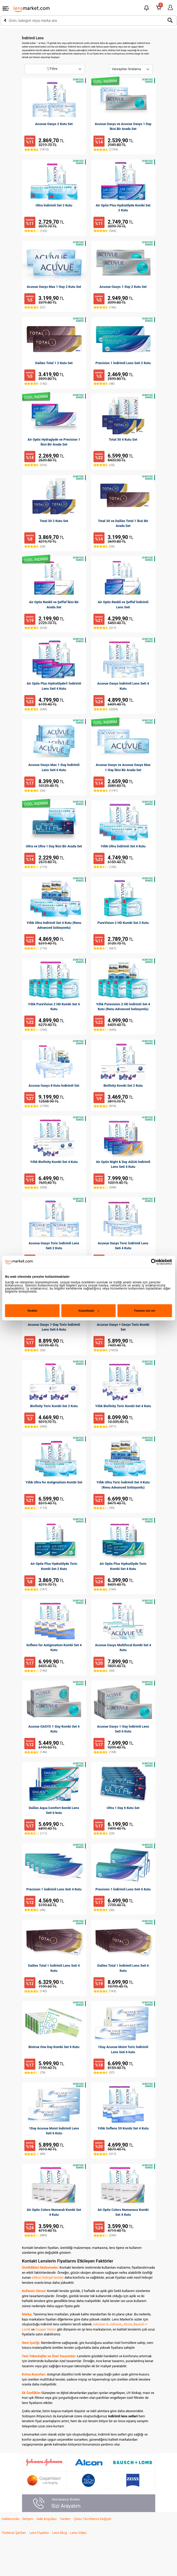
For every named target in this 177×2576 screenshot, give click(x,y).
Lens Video (78, 2533)
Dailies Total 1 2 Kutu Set (54, 363)
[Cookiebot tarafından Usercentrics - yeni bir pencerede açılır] (149, 1262)
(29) (104, 1833)
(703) (35, 1029)
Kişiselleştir (88, 1310)
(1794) (105, 149)
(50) (104, 1670)
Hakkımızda (10, 2519)
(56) (104, 1910)
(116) (35, 948)
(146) (104, 307)
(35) (35, 790)
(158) (104, 1752)
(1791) (105, 790)
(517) (104, 628)
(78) (35, 2072)
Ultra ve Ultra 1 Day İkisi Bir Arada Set (54, 846)
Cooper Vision (45, 2329)
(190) (35, 1670)
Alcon (127, 2324)
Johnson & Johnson (107, 2324)
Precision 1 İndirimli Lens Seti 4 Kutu (53, 1889)
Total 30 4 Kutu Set (123, 439)
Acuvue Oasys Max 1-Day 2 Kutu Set (54, 287)
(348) (104, 1187)
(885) (35, 2235)
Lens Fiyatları (39, 2533)
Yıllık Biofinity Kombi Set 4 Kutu (54, 1162)
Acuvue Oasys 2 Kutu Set (53, 124)
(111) (35, 1833)
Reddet (32, 1310)
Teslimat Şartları (14, 2533)
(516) (35, 465)
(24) (35, 546)
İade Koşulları (47, 2519)
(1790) (36, 1106)
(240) (104, 2235)
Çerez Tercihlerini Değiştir (92, 2519)
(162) (104, 1991)
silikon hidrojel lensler (48, 2277)
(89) (35, 2154)
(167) (35, 1589)
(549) (35, 709)
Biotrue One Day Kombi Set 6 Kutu (53, 2047)
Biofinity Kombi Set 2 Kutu (123, 1085)
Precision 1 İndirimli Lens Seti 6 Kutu (123, 1889)
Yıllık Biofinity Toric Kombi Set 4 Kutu (123, 1406)
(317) (104, 2154)
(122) (35, 231)
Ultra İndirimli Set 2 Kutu (54, 205)
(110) (35, 1508)
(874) (104, 1106)
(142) (35, 383)
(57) (104, 2072)
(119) (35, 867)
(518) (35, 628)
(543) (104, 231)
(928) (35, 1187)
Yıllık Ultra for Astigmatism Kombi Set (54, 1482)
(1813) (36, 149)
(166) (104, 1589)
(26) (35, 1350)
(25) (104, 465)
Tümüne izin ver (144, 1310)
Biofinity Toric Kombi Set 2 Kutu (54, 1406)
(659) (104, 1029)
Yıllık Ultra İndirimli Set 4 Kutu (123, 846)
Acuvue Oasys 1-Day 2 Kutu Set (123, 287)
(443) (35, 1426)
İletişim (28, 2519)
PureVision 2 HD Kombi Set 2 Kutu (123, 923)
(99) (104, 1508)
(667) (104, 948)
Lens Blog (59, 2533)
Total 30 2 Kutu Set (54, 521)
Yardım (65, 2519)
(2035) (105, 709)
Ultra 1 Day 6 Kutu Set (123, 1808)
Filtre (52, 69)
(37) (35, 307)
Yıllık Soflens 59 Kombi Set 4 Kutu (123, 2128)
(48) (104, 383)
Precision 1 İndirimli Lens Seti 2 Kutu (123, 363)
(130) (104, 867)
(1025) (105, 1350)
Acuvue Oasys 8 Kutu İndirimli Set (54, 1085)
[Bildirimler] (146, 8)
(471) (104, 1426)
